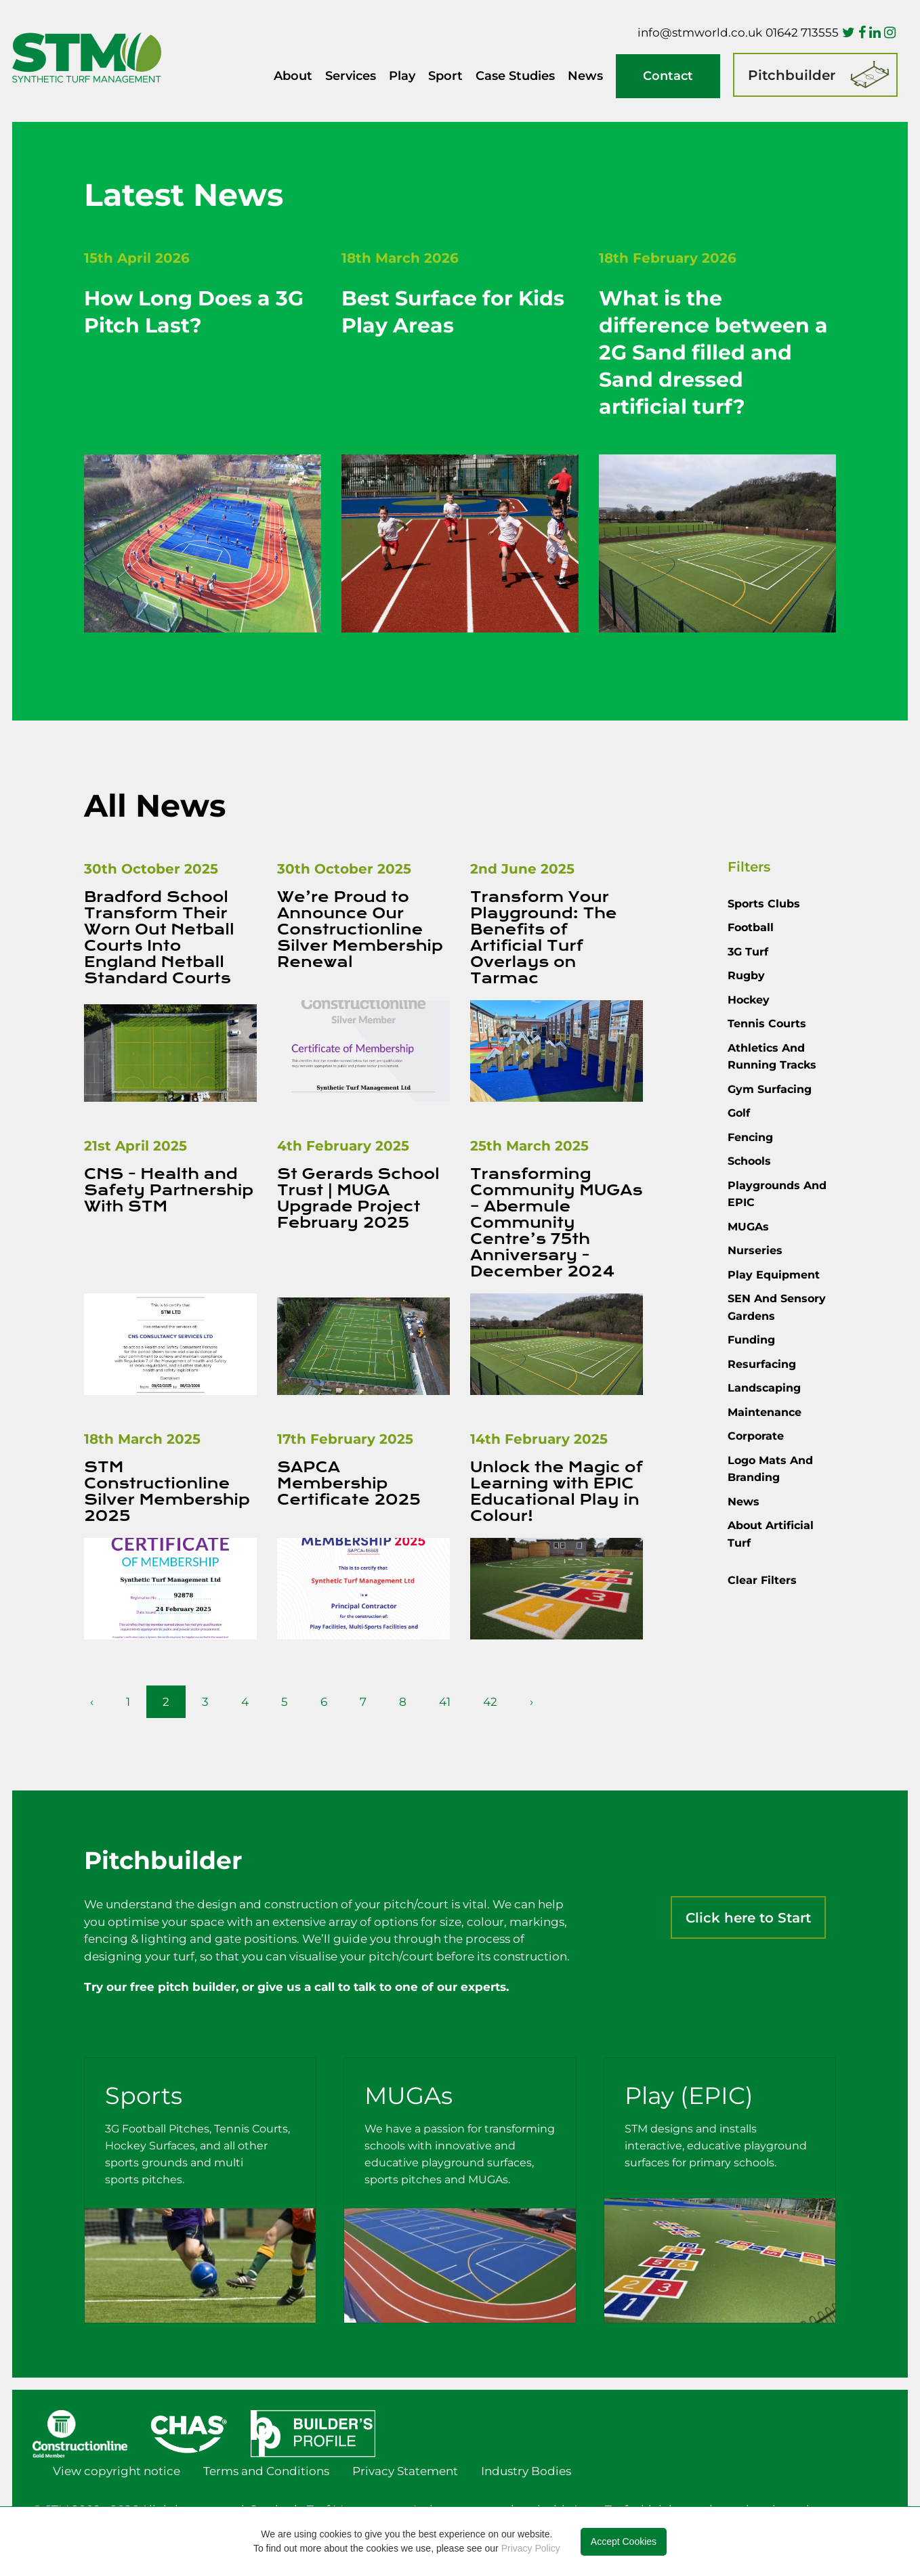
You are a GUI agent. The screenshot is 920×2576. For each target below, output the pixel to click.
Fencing (750, 1137)
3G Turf (748, 951)
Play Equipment (774, 1274)
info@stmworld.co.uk (699, 32)
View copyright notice (116, 2471)
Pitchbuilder (791, 75)
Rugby (746, 975)
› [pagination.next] (531, 1702)
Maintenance (764, 1412)
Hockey (749, 999)
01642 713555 (802, 32)
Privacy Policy (530, 2548)
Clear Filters (762, 1580)
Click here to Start (748, 1918)
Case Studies (515, 75)
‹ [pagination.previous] (91, 1702)
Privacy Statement (405, 2471)
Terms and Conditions (266, 2471)
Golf (739, 1113)
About (293, 75)
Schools (749, 1161)
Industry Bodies (526, 2471)
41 (445, 1702)
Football (751, 927)
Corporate (756, 1436)
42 (490, 1702)
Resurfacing (762, 1364)
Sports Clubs (764, 903)
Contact (668, 75)
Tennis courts (767, 1023)
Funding (751, 1339)
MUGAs (748, 1226)
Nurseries (755, 1250)
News (585, 75)
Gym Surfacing (770, 1089)
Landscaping (764, 1387)
